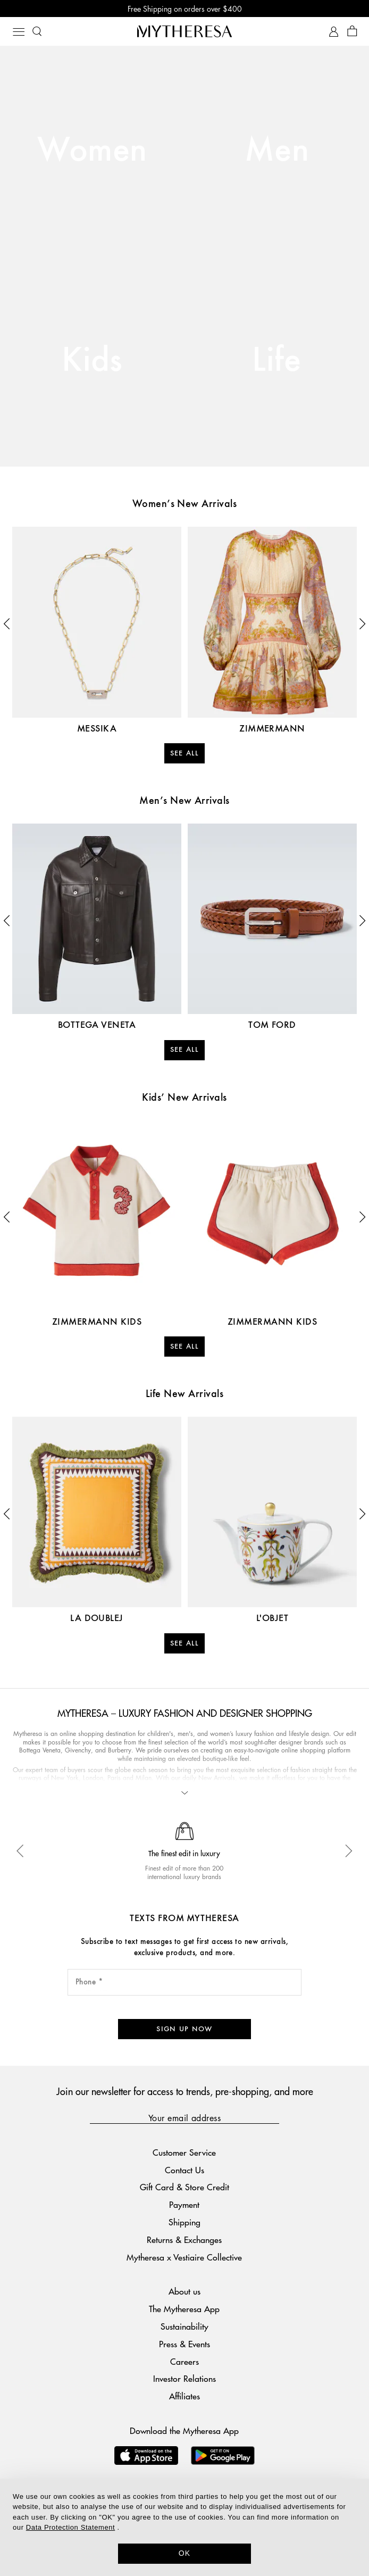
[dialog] (184, 2527)
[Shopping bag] (352, 31)
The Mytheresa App (184, 2291)
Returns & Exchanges (184, 2222)
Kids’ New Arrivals (184, 1098)
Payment (184, 2187)
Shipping (184, 2204)
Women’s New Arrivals (184, 504)
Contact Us (184, 2152)
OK (185, 2553)
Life (276, 361)
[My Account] (333, 31)
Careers (184, 2343)
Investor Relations (184, 2361)
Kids (92, 361)
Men (277, 151)
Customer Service (184, 2135)
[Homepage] (184, 31)
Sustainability (184, 2309)
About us (184, 2273)
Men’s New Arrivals (184, 801)
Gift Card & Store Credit (184, 2169)
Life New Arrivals (184, 1394)
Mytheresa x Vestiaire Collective (184, 2239)
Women (92, 151)
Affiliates (184, 2378)
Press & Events (184, 2326)
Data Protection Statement (70, 2527)
